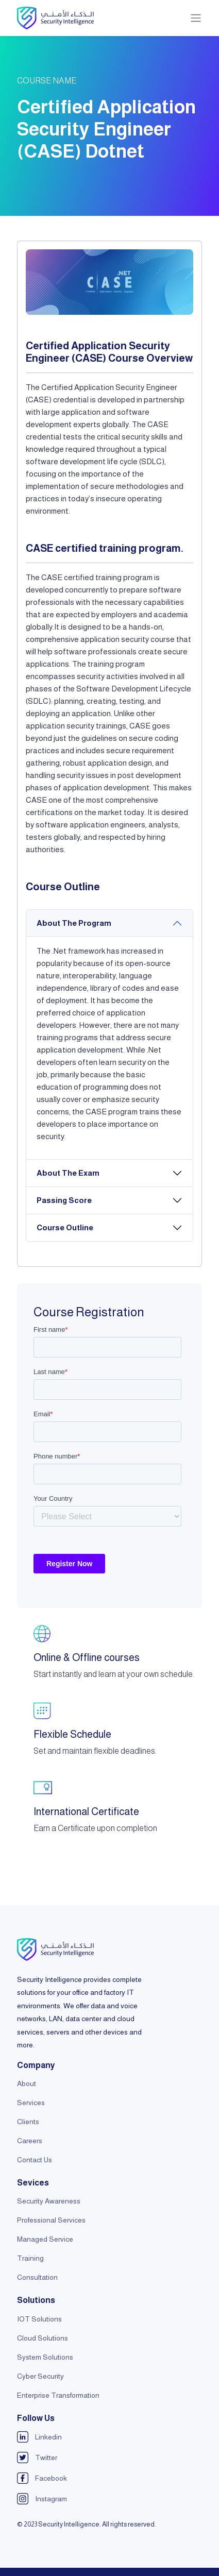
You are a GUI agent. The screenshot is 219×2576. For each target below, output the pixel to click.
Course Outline (65, 1227)
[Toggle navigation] (196, 18)
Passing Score (64, 1200)
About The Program (74, 923)
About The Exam (68, 1172)
